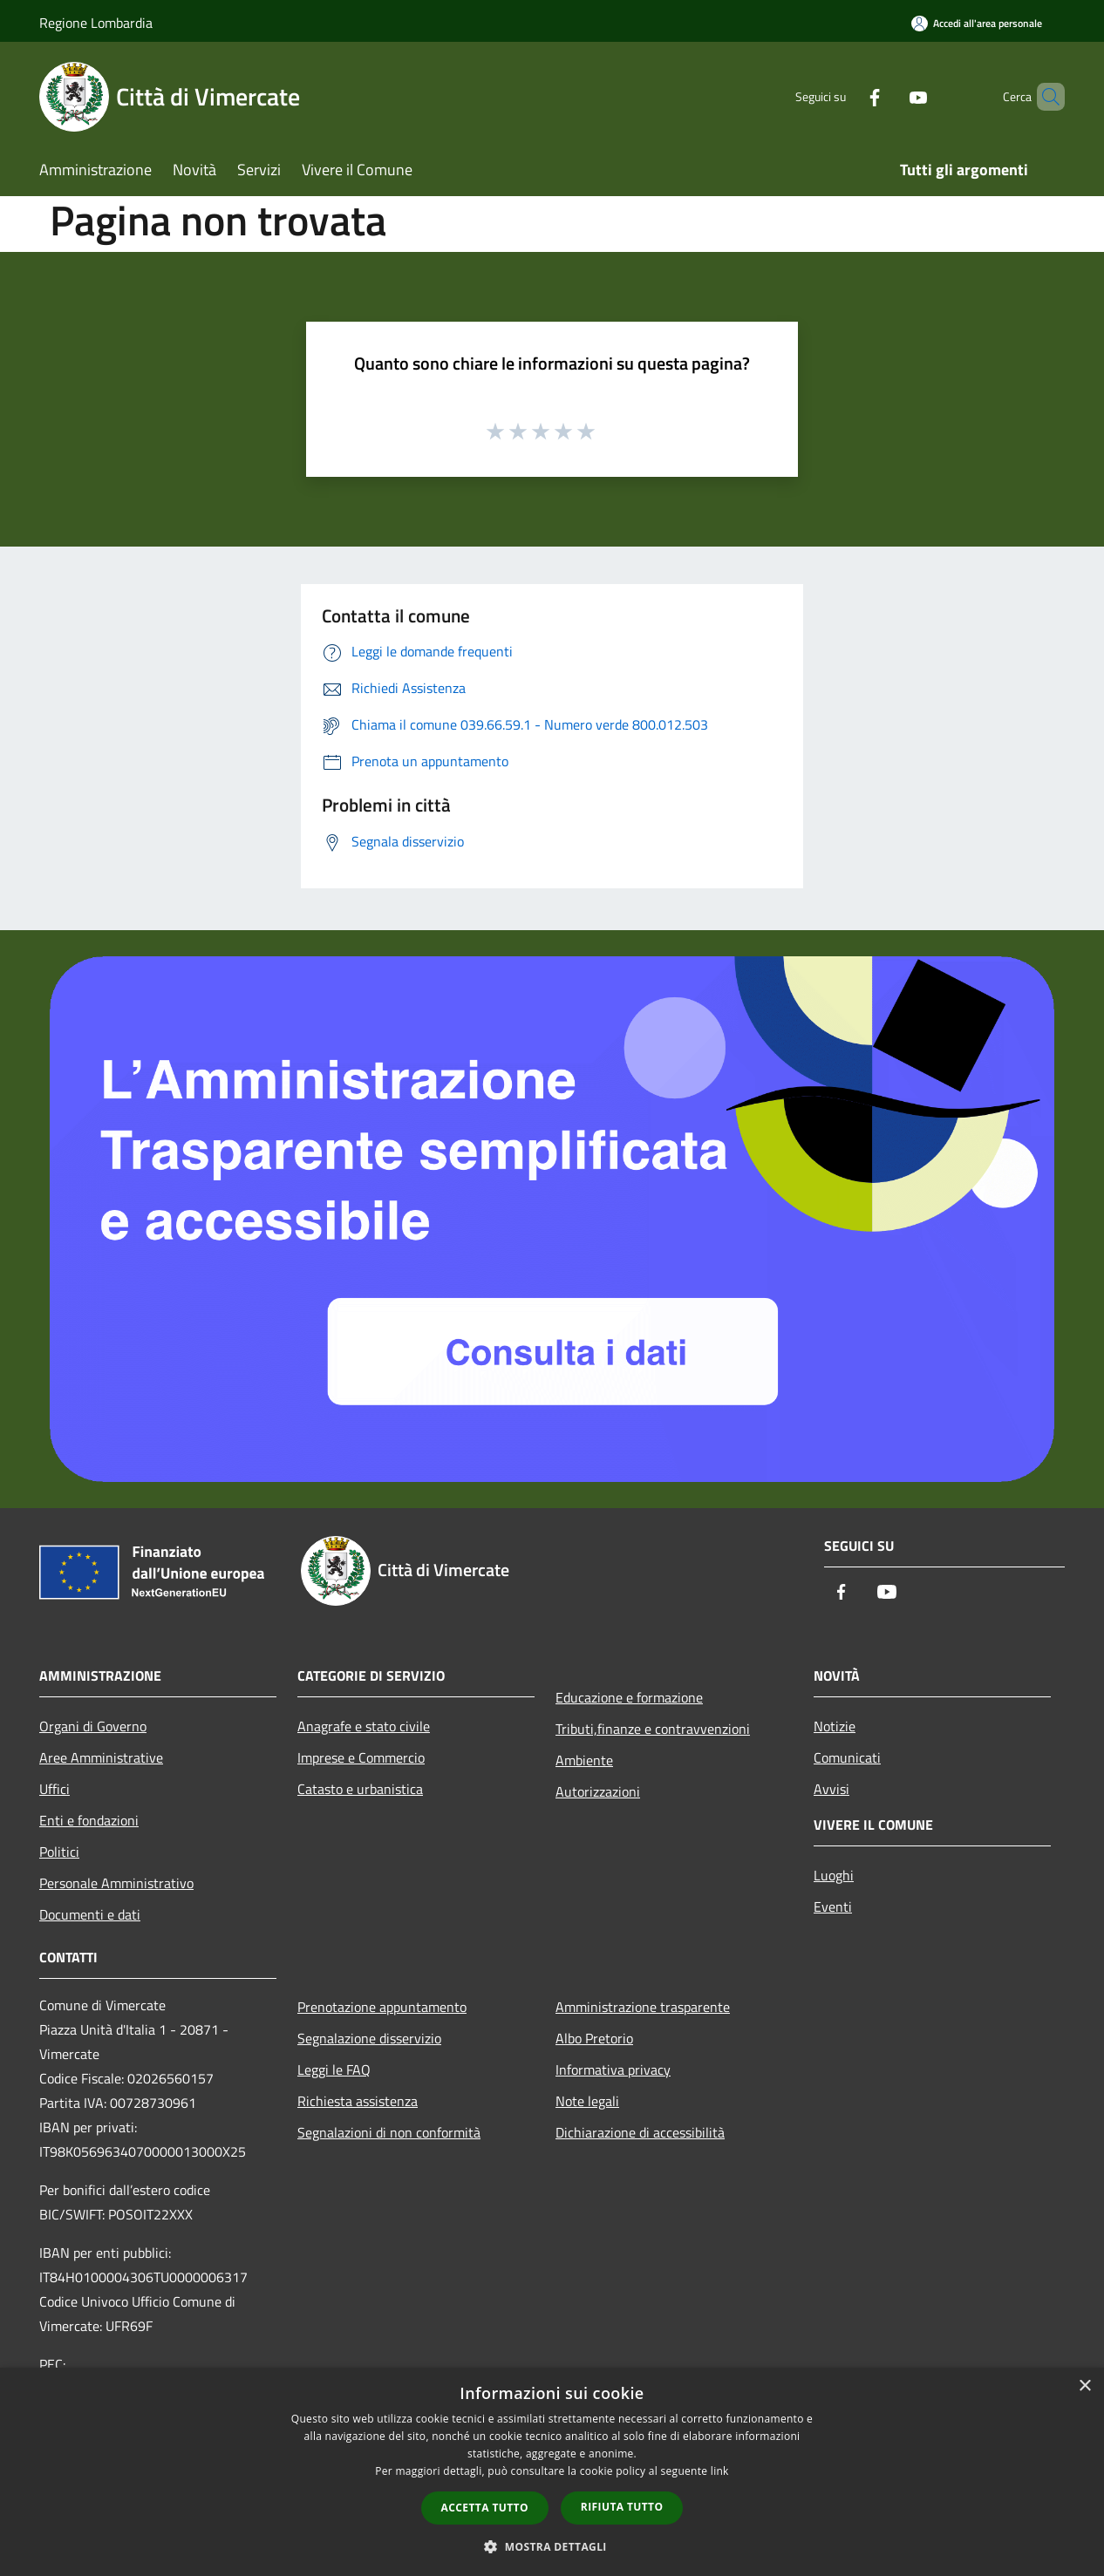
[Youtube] (888, 96)
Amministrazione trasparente (642, 2006)
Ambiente (584, 1760)
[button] (552, 2546)
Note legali (587, 2100)
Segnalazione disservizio (369, 2038)
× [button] (1084, 2386)
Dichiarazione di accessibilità (640, 2132)
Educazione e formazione (629, 1697)
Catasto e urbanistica (360, 1788)
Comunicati (847, 1757)
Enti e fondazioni (89, 1820)
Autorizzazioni (597, 1791)
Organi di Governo (93, 1726)
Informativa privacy (613, 2069)
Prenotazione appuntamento (382, 2006)
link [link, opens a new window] (720, 2471)
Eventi (833, 1906)
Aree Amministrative (101, 1757)
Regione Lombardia (96, 22)
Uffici (54, 1788)
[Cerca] (1044, 97)
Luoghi (834, 1875)
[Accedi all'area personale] (977, 23)
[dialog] (552, 2472)
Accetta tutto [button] (484, 2507)
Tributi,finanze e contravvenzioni (652, 1728)
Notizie (834, 1726)
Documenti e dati (89, 1914)
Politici (59, 1851)
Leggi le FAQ (334, 2069)
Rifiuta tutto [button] (622, 2506)
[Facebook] (845, 96)
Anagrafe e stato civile (363, 1726)
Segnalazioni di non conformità (388, 2132)
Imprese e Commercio (361, 1757)
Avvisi (831, 1788)
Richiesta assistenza (357, 2100)
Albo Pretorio (594, 2038)
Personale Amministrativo (116, 1883)
